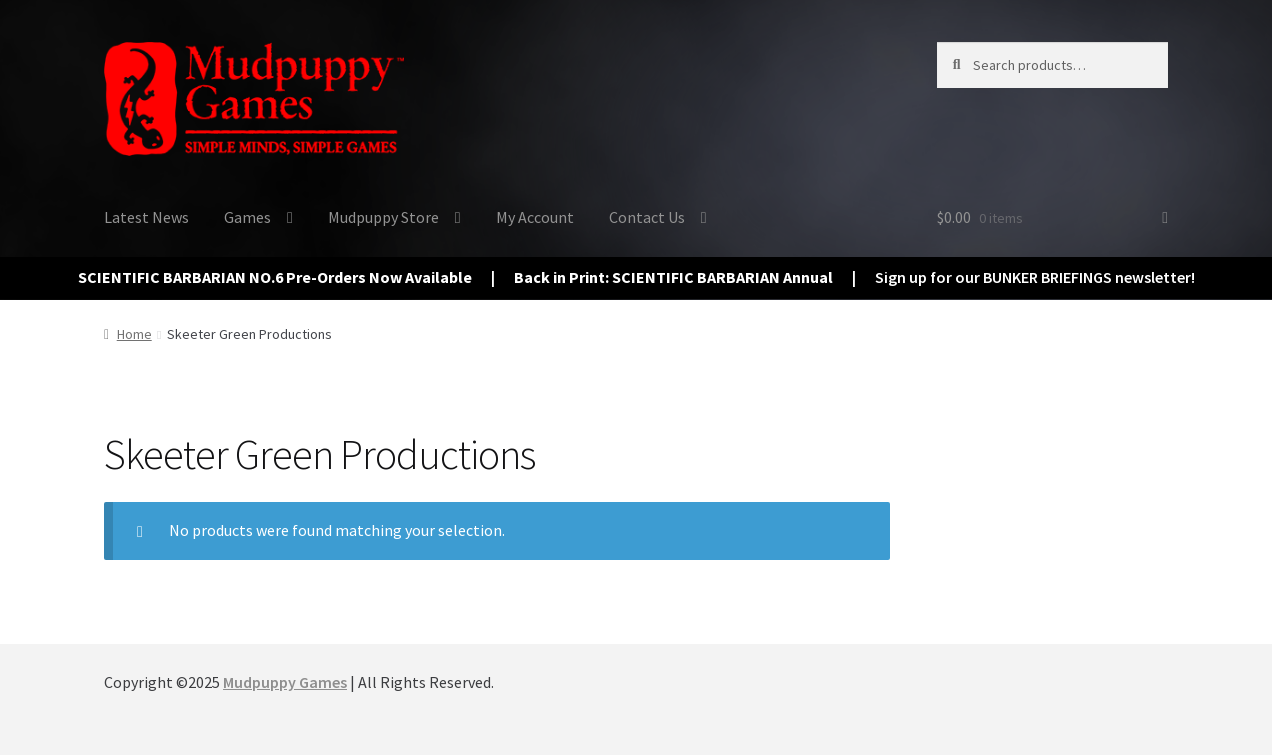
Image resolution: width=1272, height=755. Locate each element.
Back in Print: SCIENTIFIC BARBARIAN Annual (673, 277)
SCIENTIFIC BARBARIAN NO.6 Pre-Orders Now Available (275, 277)
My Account (535, 217)
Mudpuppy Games (285, 682)
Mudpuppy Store (383, 217)
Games (247, 217)
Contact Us (647, 217)
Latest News (146, 217)
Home (134, 334)
